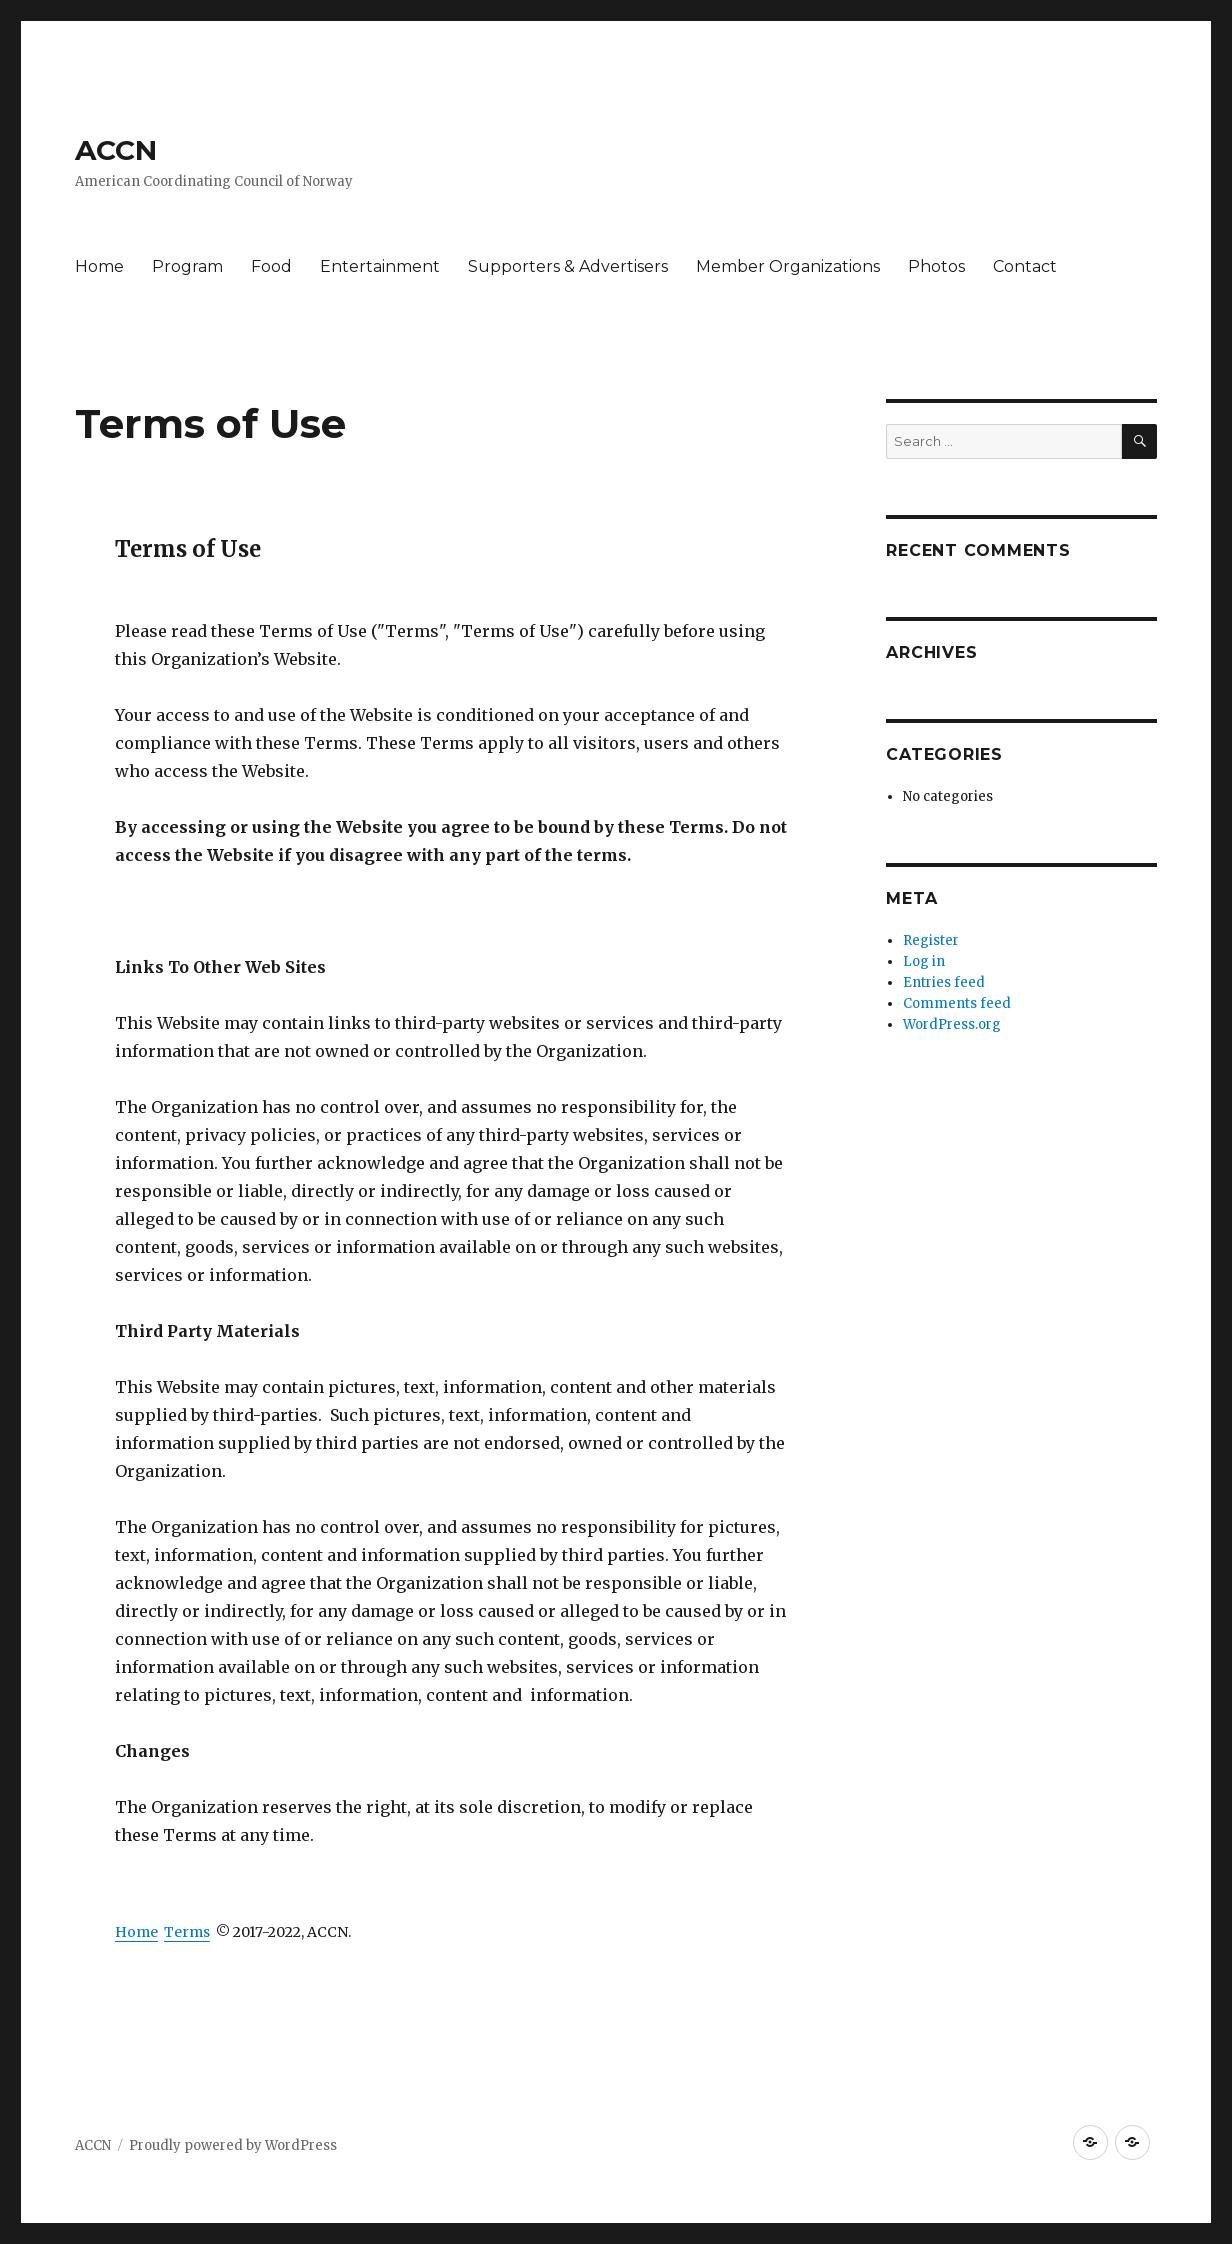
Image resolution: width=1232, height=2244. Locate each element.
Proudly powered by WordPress (233, 2145)
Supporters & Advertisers (568, 266)
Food (271, 266)
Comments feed (957, 1003)
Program (187, 266)
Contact (1025, 266)
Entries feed (944, 982)
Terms (187, 1932)
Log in (924, 961)
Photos (936, 266)
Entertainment (380, 266)
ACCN (116, 150)
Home (99, 266)
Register (931, 940)
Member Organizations (788, 266)
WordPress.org (952, 1024)
